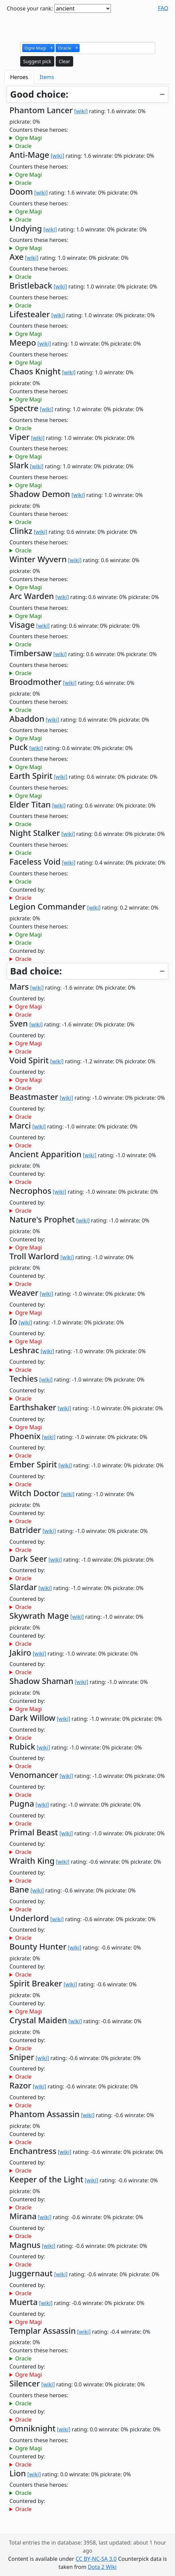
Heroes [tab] (19, 77)
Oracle (23, 146)
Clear (64, 61)
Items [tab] (47, 77)
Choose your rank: (30, 8)
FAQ (163, 8)
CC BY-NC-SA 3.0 (96, 2558)
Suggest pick (37, 61)
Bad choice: (36, 971)
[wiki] (81, 111)
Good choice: (39, 94)
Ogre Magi (28, 138)
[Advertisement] (88, 26)
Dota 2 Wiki (102, 2567)
